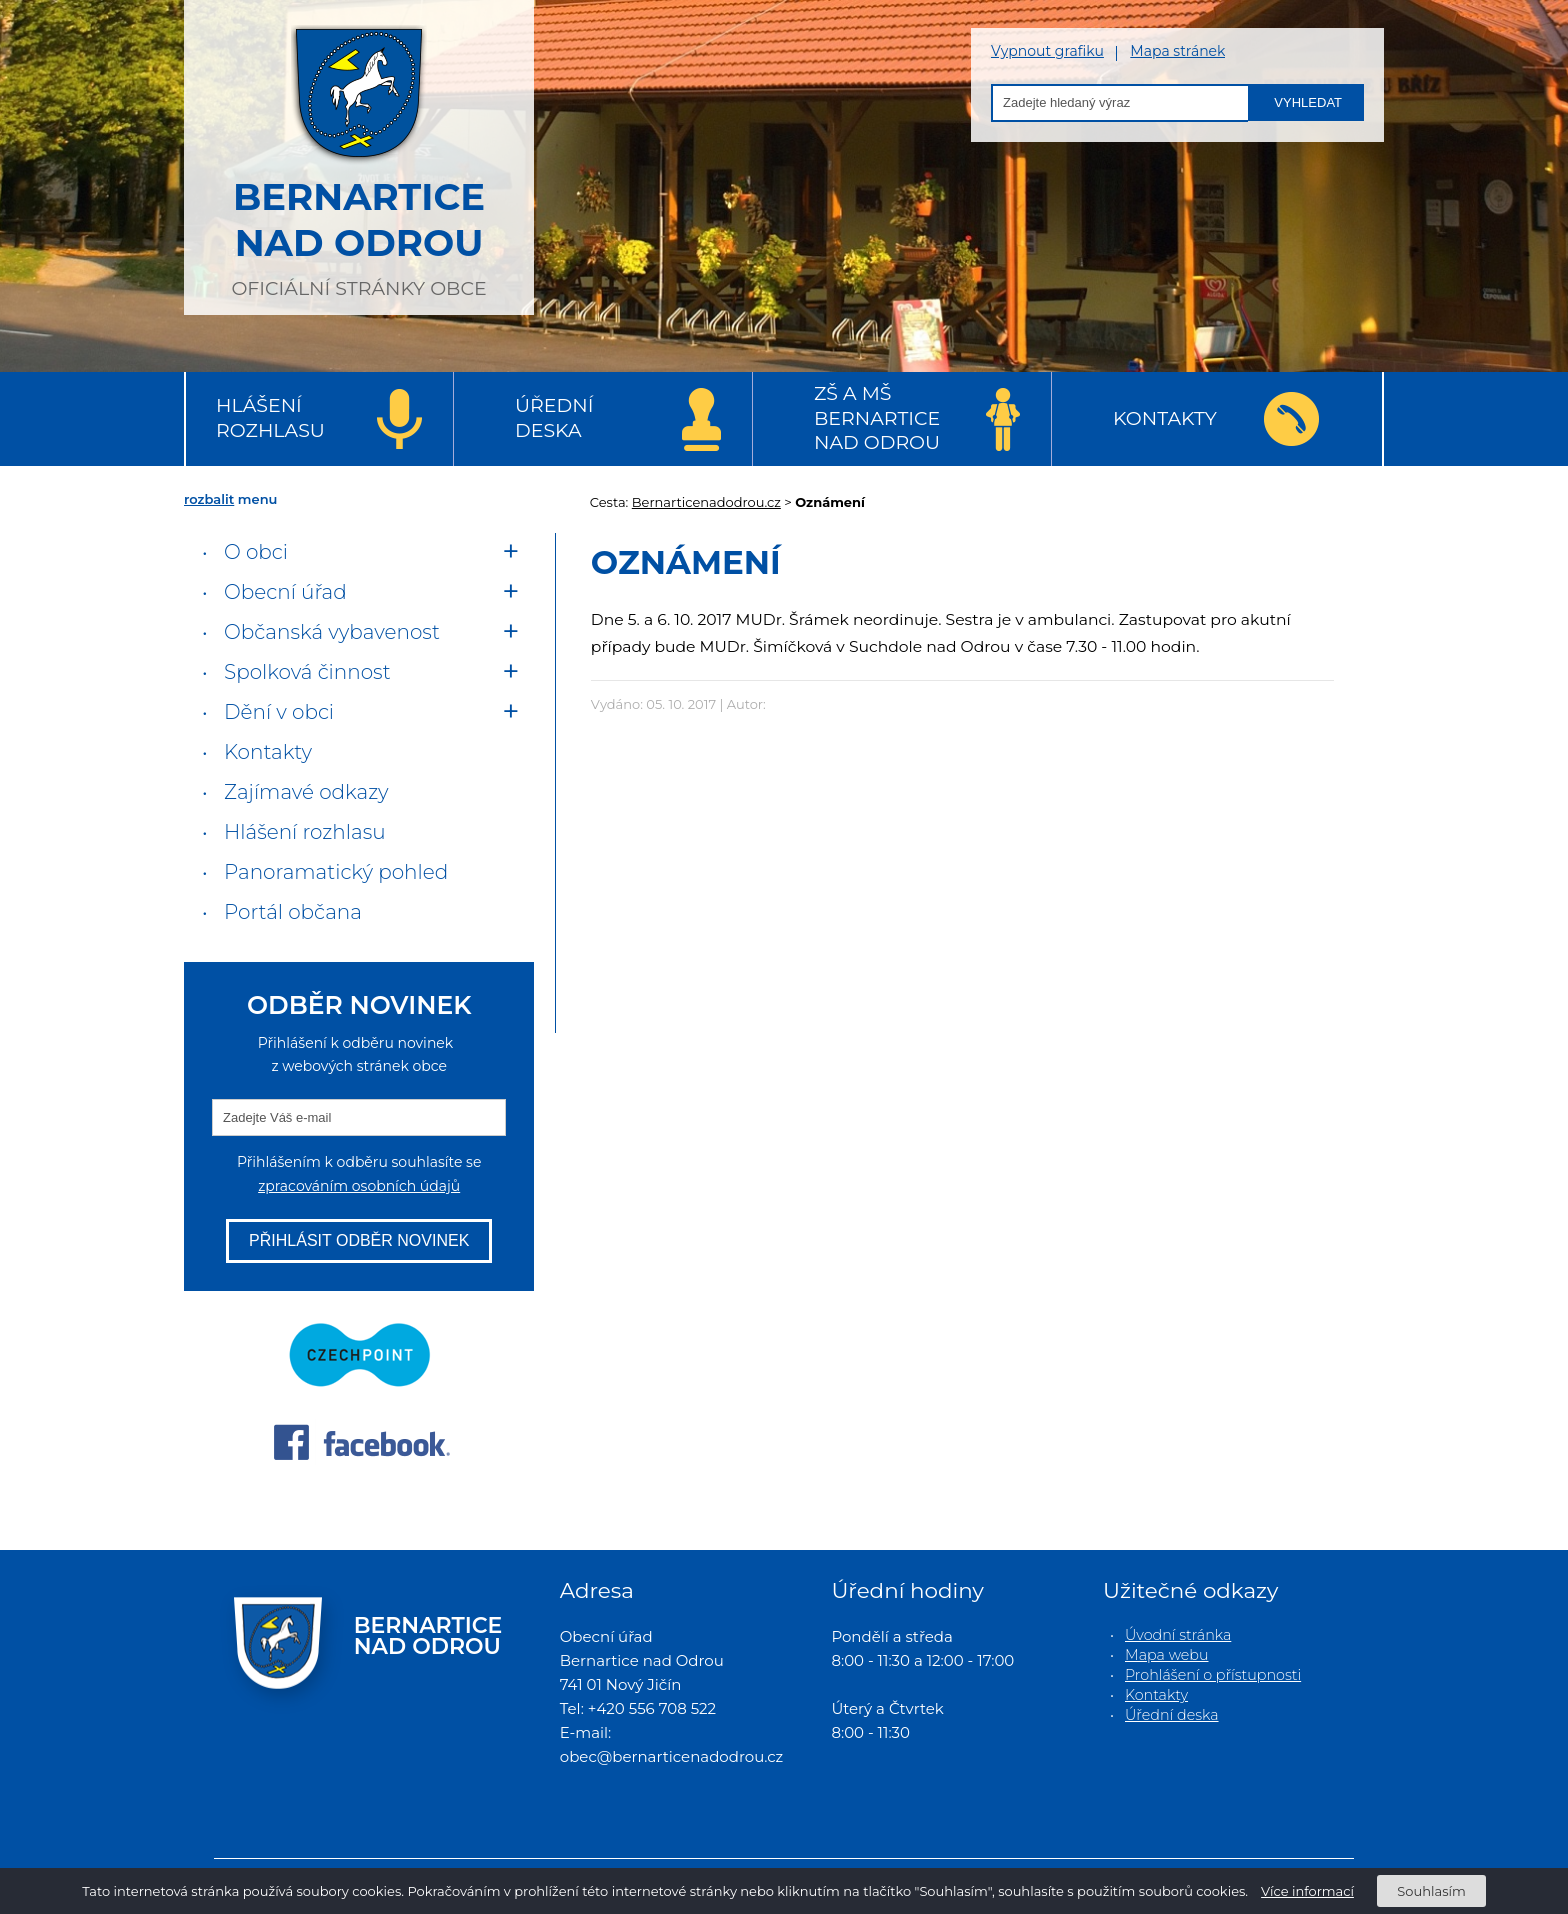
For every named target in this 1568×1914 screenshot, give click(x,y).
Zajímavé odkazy (306, 792)
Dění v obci (279, 712)
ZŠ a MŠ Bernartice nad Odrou (877, 418)
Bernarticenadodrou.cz (706, 502)
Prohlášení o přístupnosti (1213, 1675)
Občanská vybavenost (332, 632)
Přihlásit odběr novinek (359, 1240)
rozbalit (209, 499)
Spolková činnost (307, 672)
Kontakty (1165, 418)
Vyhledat (1308, 102)
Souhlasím (1431, 1891)
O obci (256, 552)
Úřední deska (554, 418)
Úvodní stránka (1178, 1635)
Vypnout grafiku (1047, 51)
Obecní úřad (285, 592)
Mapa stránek (1177, 51)
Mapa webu (1167, 1655)
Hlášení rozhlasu (270, 418)
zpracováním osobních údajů (359, 1186)
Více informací (1307, 1891)
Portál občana (293, 912)
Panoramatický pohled (336, 872)
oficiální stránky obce (359, 155)
